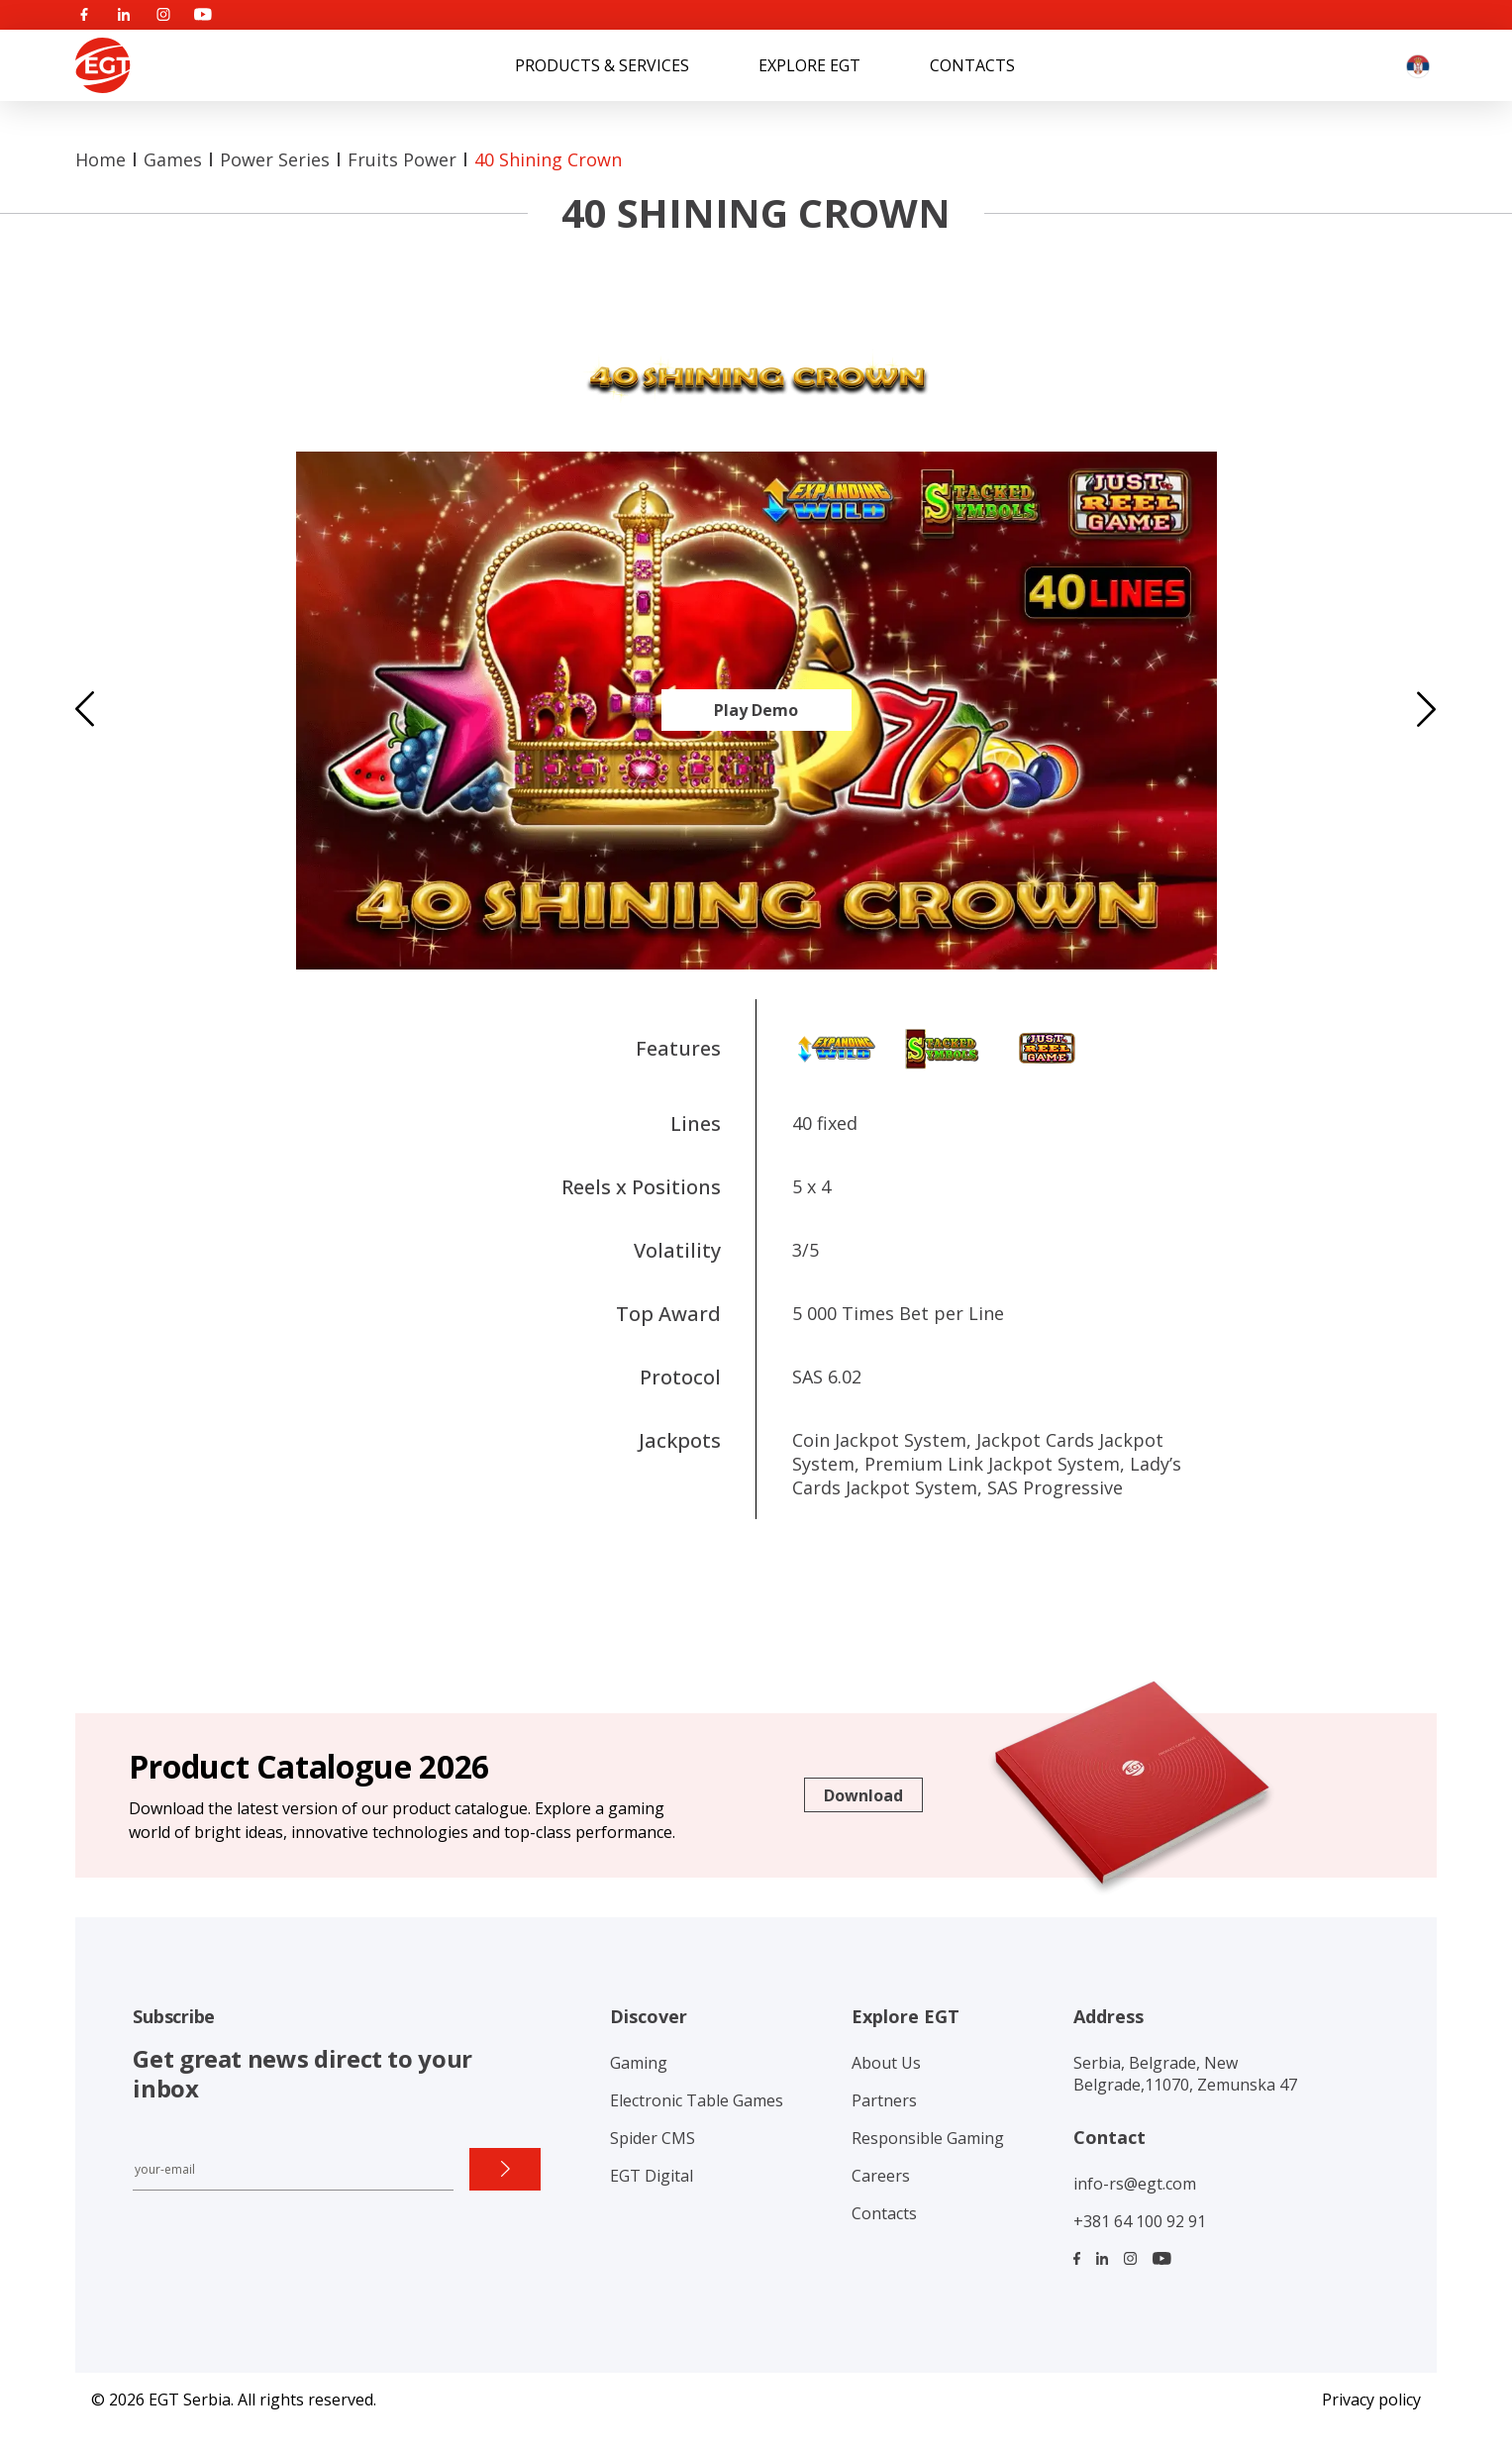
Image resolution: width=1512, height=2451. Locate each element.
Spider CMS (652, 2138)
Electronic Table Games (696, 2100)
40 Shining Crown (548, 159)
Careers (881, 2176)
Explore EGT (809, 65)
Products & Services (602, 65)
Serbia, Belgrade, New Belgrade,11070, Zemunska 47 (1185, 2073)
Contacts (972, 65)
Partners (884, 2100)
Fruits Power (402, 159)
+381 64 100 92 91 (1139, 2221)
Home (100, 159)
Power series (275, 159)
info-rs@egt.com (1134, 2184)
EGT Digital (651, 2176)
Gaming (638, 2063)
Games (173, 159)
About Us (886, 2063)
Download (863, 1795)
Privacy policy (1371, 2399)
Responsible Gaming (928, 2138)
